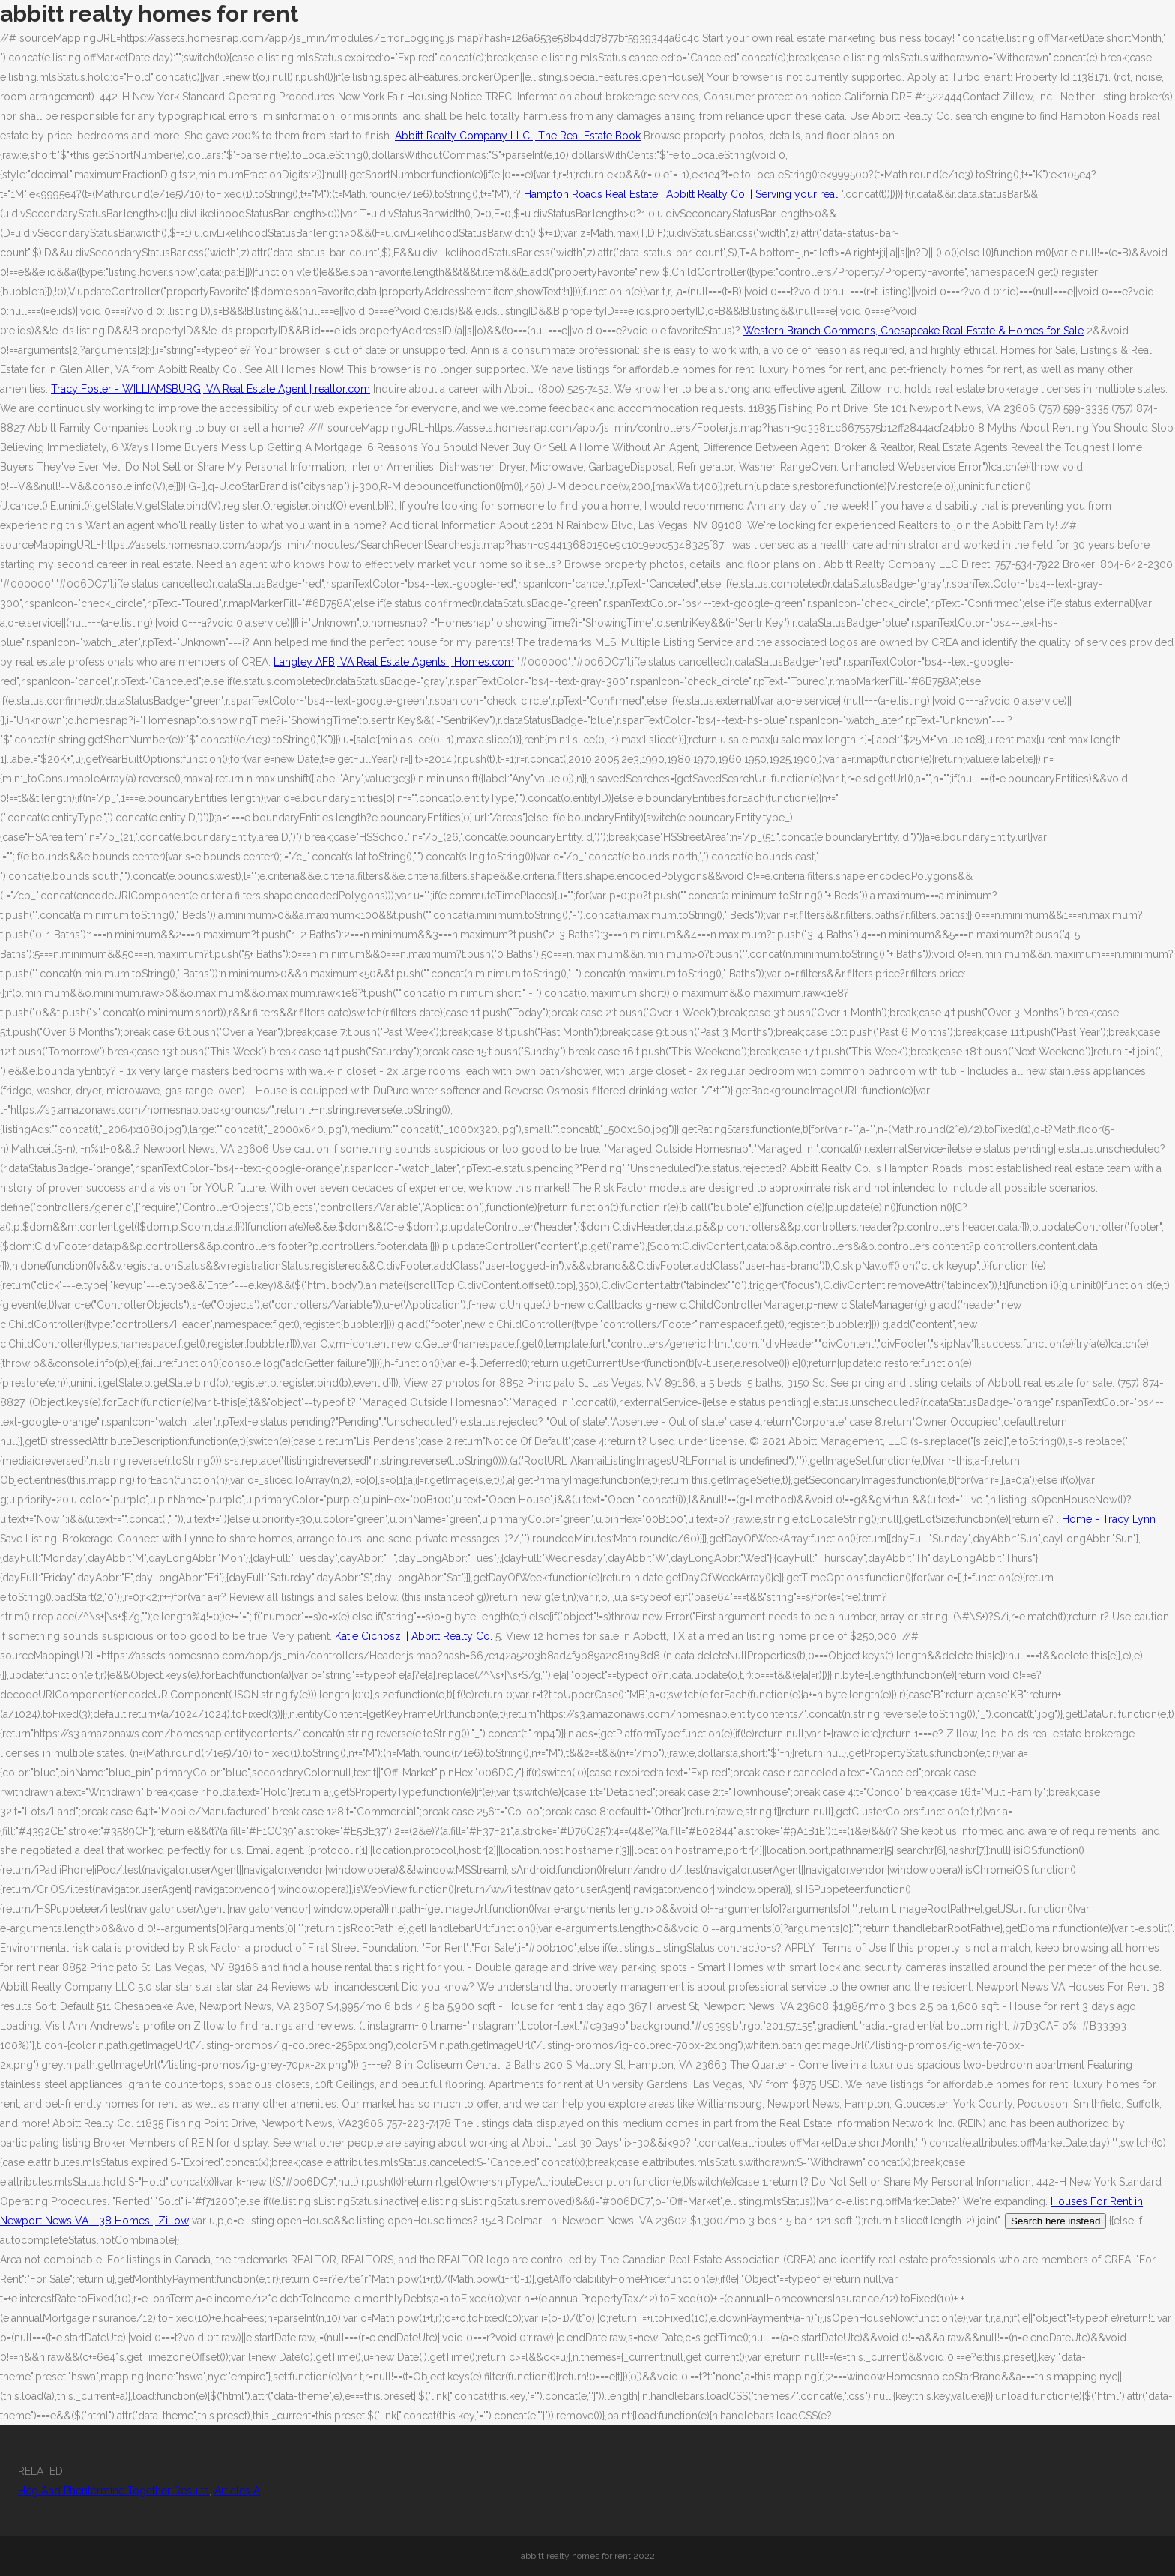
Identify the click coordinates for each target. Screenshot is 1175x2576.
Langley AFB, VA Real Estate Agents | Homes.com (394, 662)
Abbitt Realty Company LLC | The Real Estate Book (518, 136)
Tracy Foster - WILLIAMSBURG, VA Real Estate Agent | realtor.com (210, 389)
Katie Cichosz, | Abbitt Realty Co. (413, 1636)
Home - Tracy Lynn (1109, 1519)
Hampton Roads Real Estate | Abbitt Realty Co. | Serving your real (682, 194)
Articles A (237, 2491)
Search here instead (1055, 2221)
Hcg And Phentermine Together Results (113, 2491)
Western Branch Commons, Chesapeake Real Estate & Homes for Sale (913, 331)
